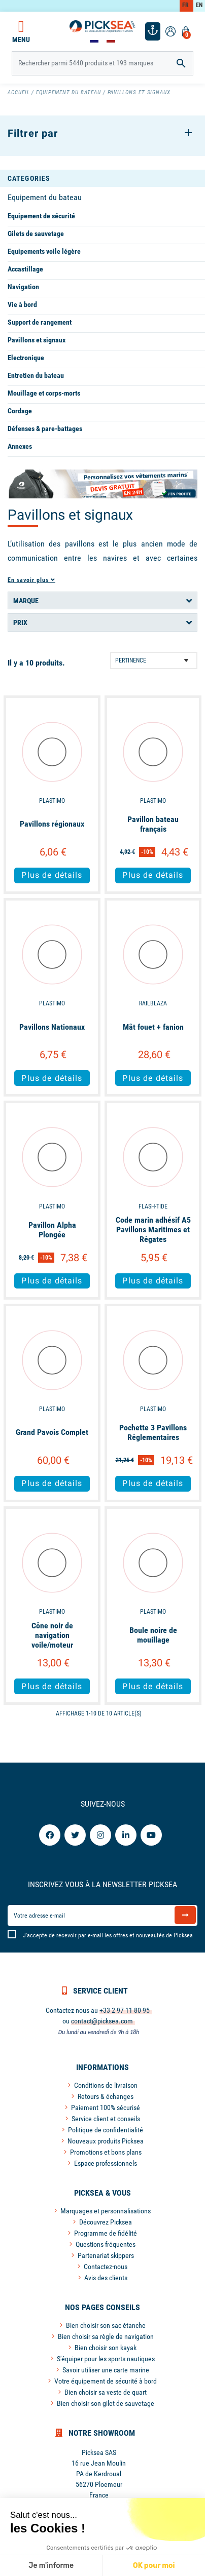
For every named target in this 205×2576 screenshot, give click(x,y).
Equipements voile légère (44, 251)
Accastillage (25, 269)
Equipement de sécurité (41, 216)
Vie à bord (22, 304)
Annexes (20, 446)
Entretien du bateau (36, 375)
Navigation (23, 287)
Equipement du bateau (45, 197)
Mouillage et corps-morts (44, 393)
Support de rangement (40, 322)
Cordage (20, 411)
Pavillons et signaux (36, 340)
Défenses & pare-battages (45, 428)
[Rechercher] (102, 63)
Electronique (26, 358)
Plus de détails (51, 875)
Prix (20, 622)
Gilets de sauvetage (36, 233)
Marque (26, 601)
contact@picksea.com (102, 2021)
